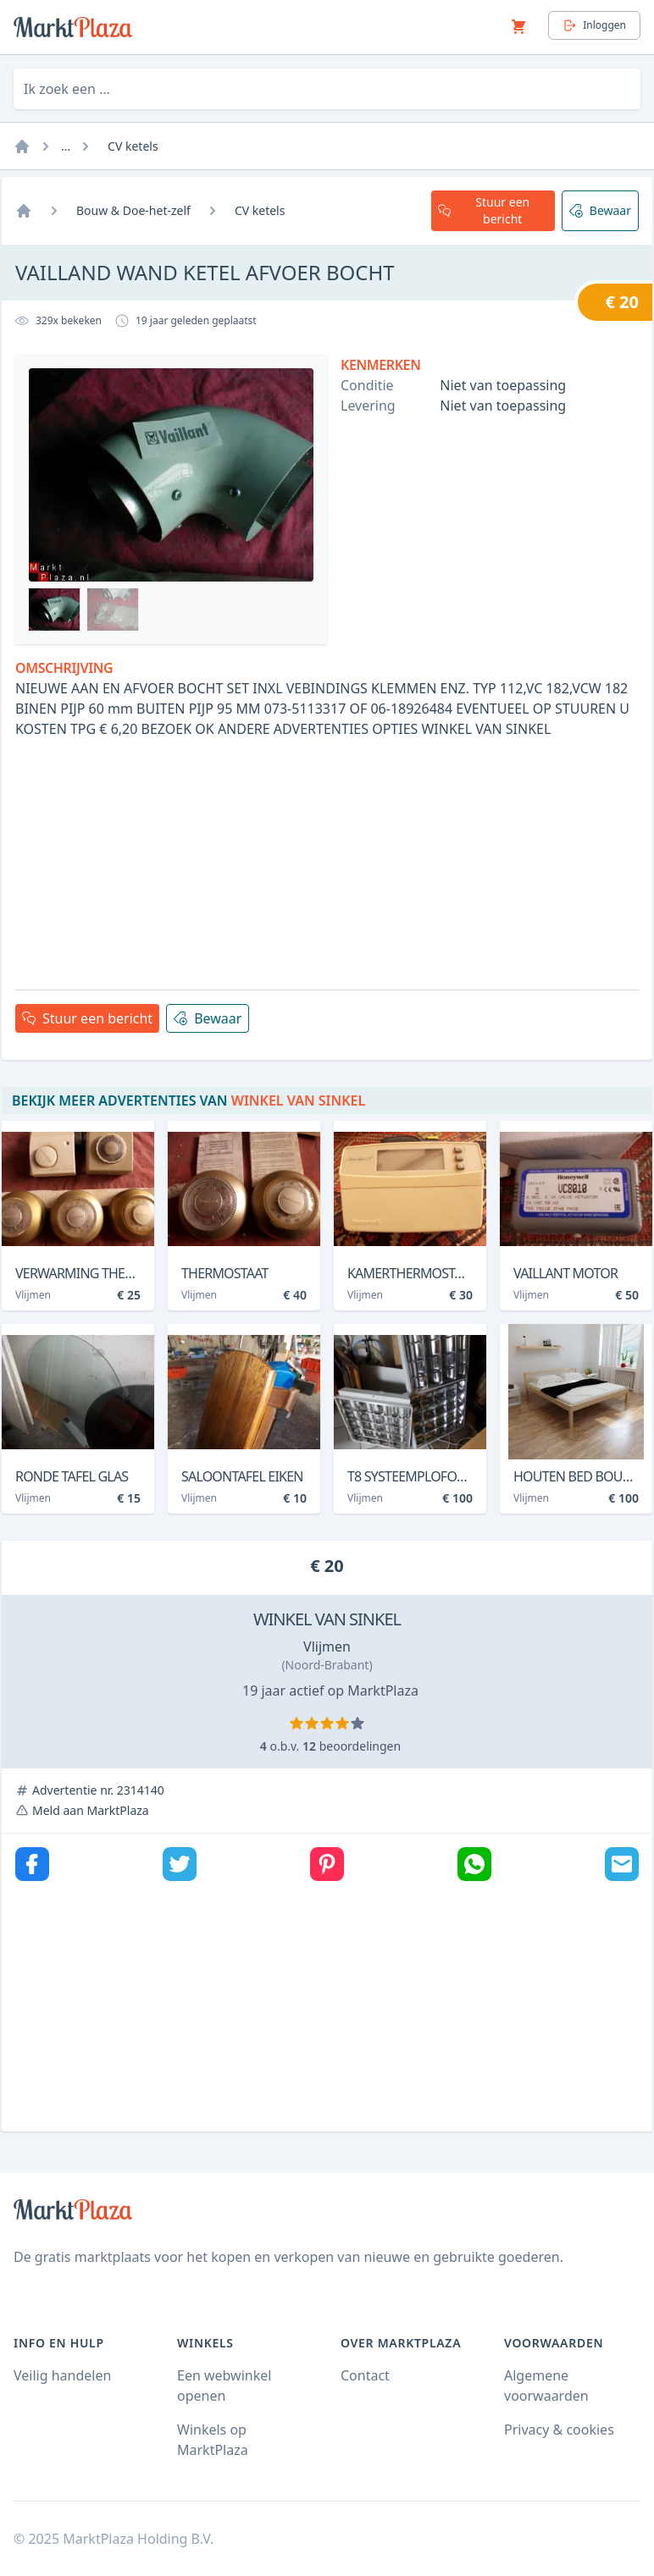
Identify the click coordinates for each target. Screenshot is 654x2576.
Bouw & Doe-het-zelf (133, 210)
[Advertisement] (327, 857)
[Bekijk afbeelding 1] (54, 609)
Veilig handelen (62, 2375)
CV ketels (133, 146)
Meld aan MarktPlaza (90, 1810)
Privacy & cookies (559, 2429)
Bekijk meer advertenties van (188, 1100)
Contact (365, 2375)
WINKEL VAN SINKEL (327, 1619)
